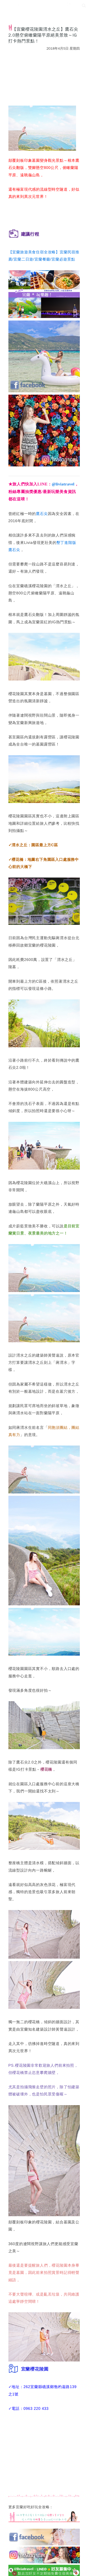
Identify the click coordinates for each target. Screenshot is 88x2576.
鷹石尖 (42, 514)
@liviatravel (63, 484)
